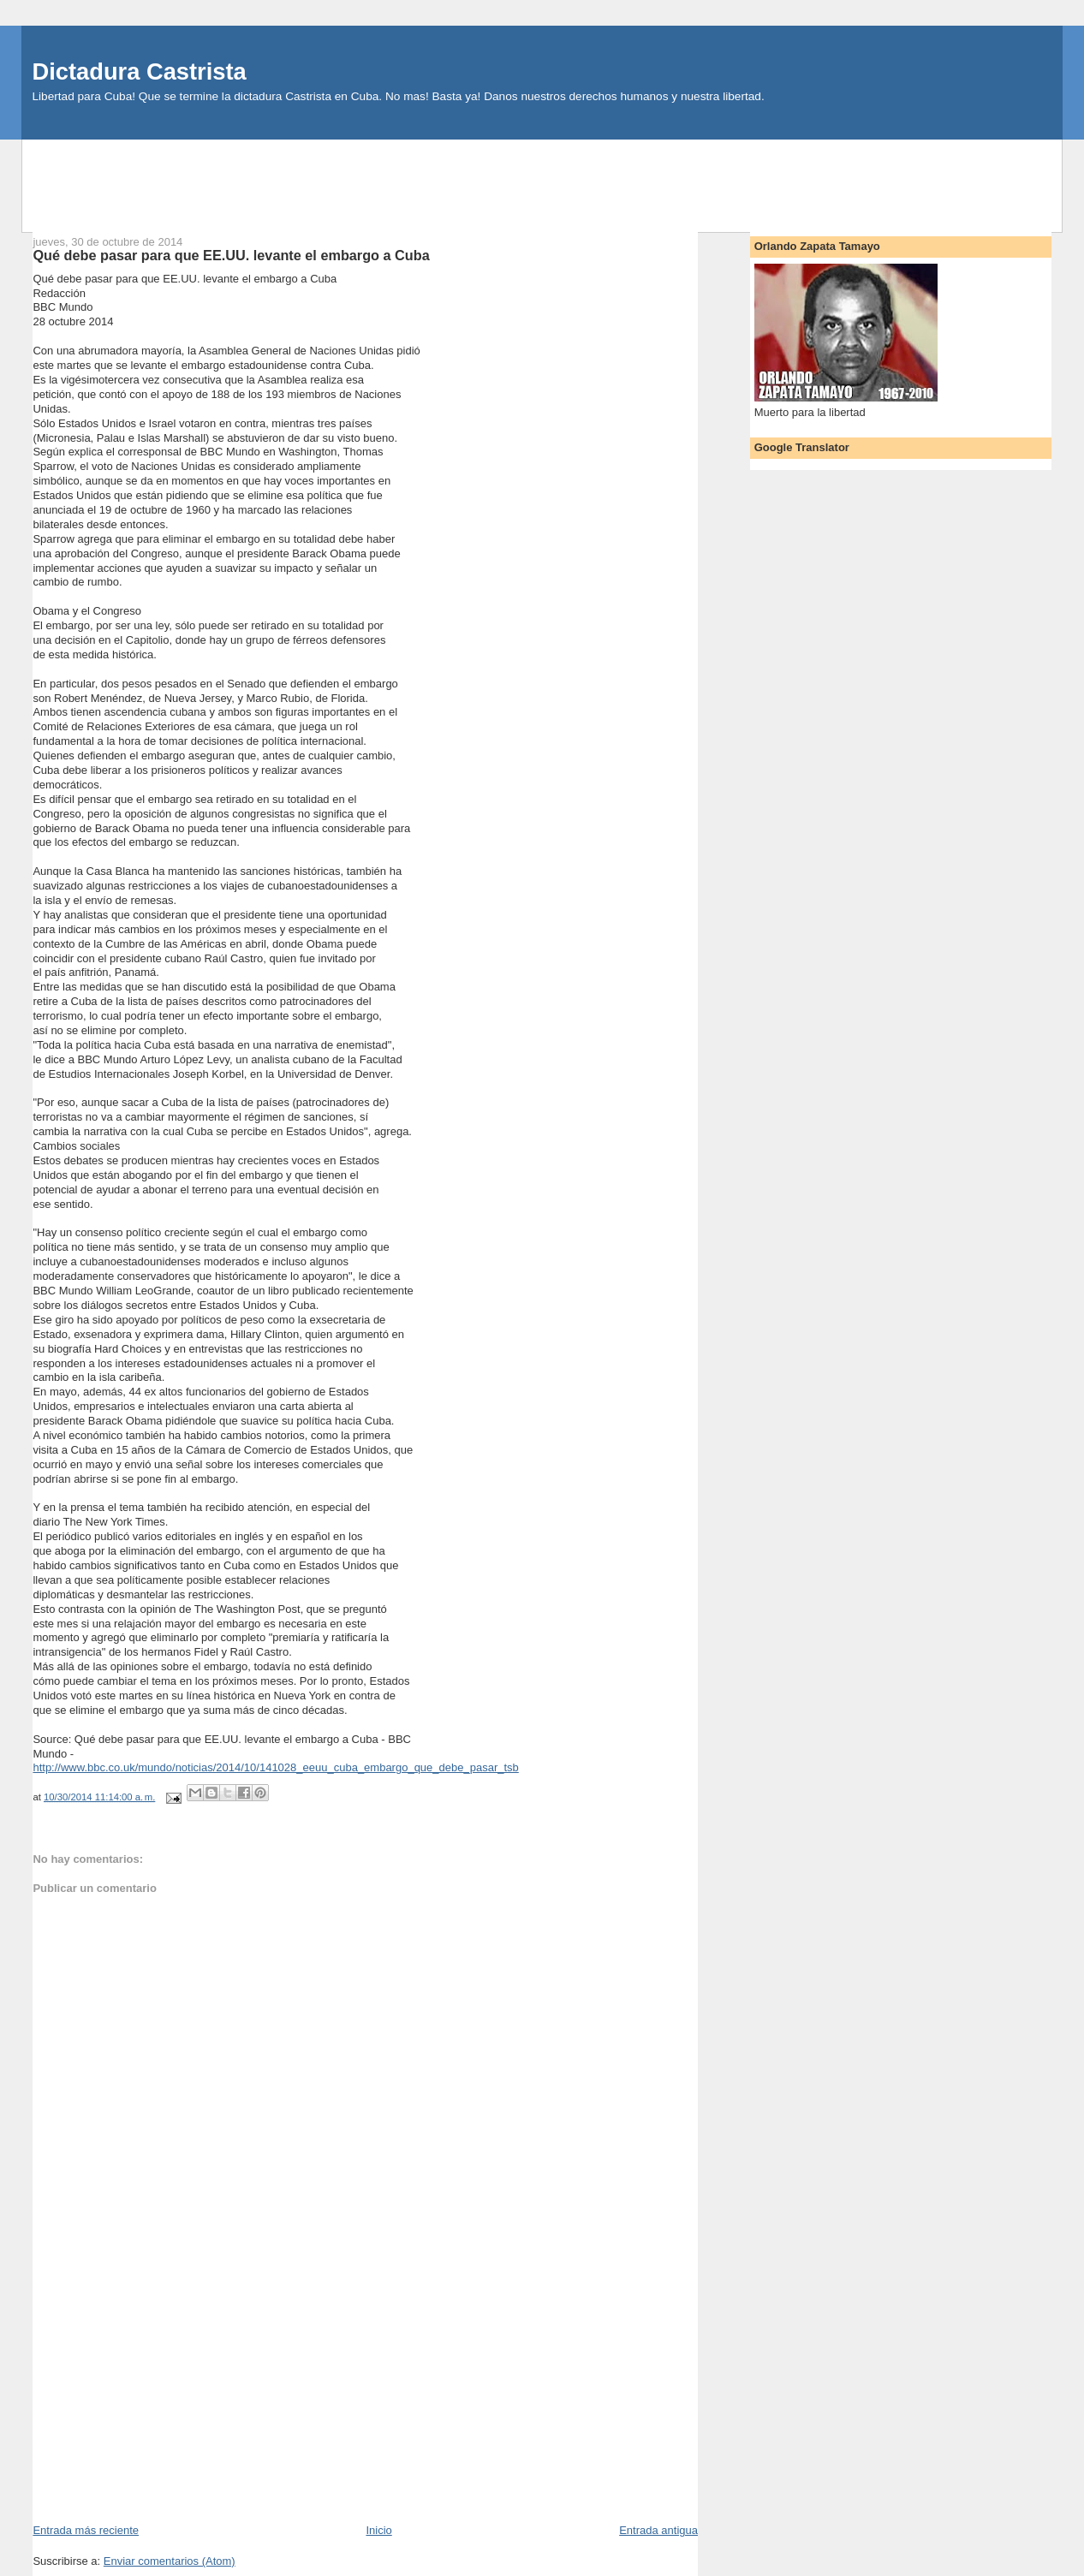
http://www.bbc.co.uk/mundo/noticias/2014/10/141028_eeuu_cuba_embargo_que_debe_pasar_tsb (275, 1767)
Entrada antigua (658, 2530)
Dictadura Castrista (139, 71)
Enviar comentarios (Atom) (169, 2561)
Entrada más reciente (86, 2530)
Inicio (378, 2530)
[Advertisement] (542, 178)
